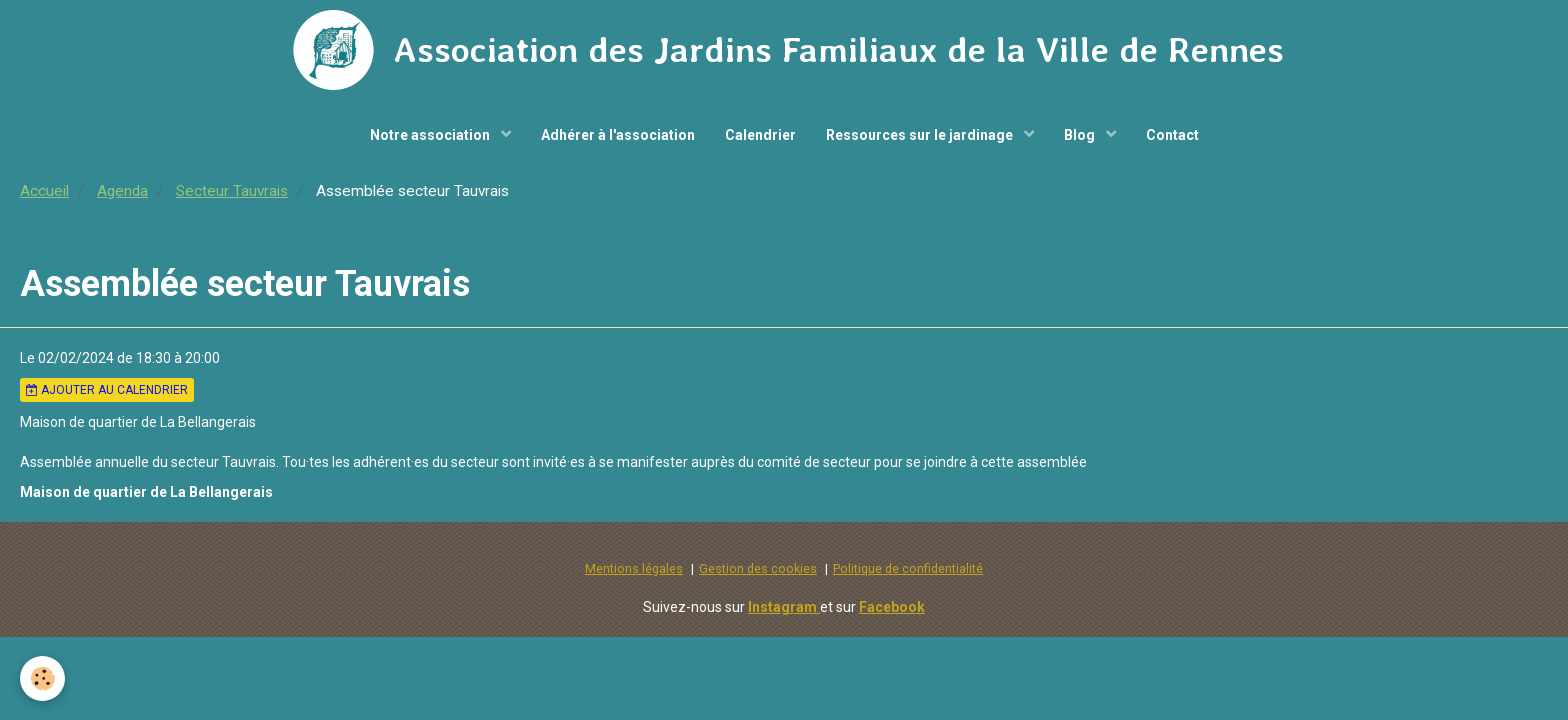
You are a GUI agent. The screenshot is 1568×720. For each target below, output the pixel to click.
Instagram (784, 607)
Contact (1172, 135)
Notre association (431, 135)
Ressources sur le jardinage (921, 135)
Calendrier (760, 135)
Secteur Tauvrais (232, 191)
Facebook (892, 607)
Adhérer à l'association (618, 135)
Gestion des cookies (758, 568)
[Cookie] (42, 678)
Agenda (122, 191)
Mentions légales (634, 568)
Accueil (44, 191)
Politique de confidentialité (908, 568)
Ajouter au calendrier (107, 390)
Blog (1081, 135)
